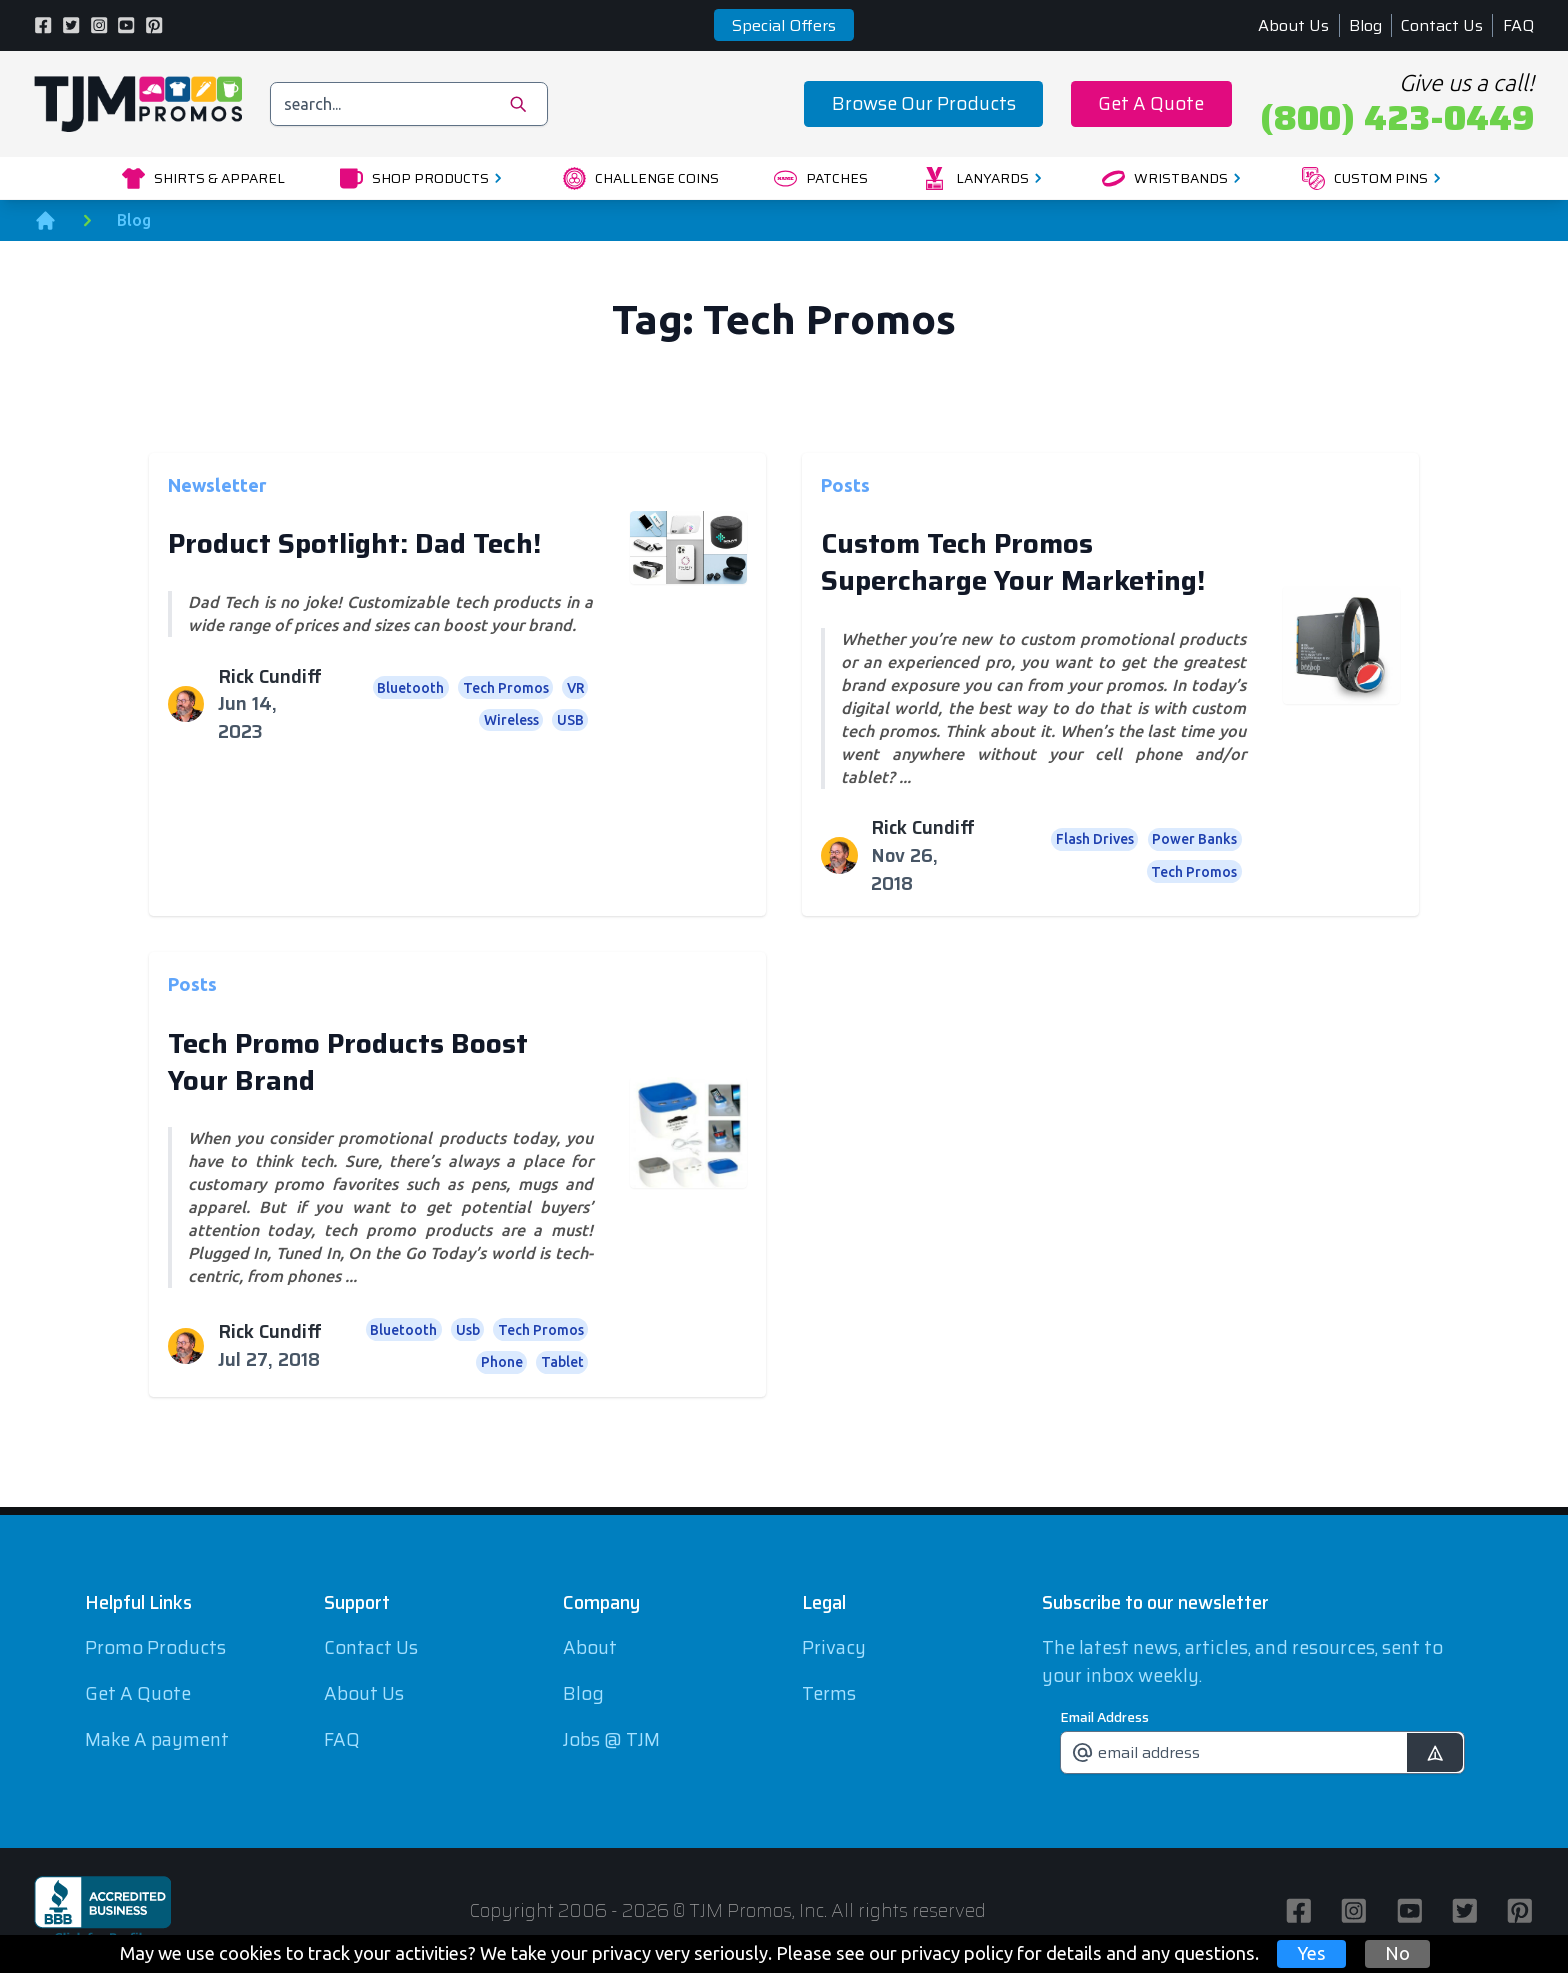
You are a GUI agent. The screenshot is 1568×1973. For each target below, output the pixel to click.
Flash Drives (1095, 839)
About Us (1293, 25)
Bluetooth (410, 688)
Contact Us (1442, 25)
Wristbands (1174, 178)
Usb (468, 1330)
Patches (821, 178)
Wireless (511, 720)
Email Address (1104, 1717)
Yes (1311, 1953)
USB (570, 720)
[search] (409, 103)
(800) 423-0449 (1397, 118)
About (590, 1647)
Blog (1365, 25)
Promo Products (155, 1647)
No (1397, 1953)
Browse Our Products (924, 103)
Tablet (562, 1362)
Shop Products (424, 178)
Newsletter (217, 484)
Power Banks (1194, 839)
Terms (829, 1693)
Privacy (834, 1647)
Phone (502, 1362)
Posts (845, 484)
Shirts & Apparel (203, 178)
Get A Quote (1151, 103)
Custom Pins (1374, 178)
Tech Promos (506, 688)
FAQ (1518, 25)
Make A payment (157, 1739)
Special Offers (784, 25)
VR (575, 688)
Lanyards (985, 178)
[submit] (1434, 1752)
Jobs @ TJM (611, 1739)
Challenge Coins (641, 178)
